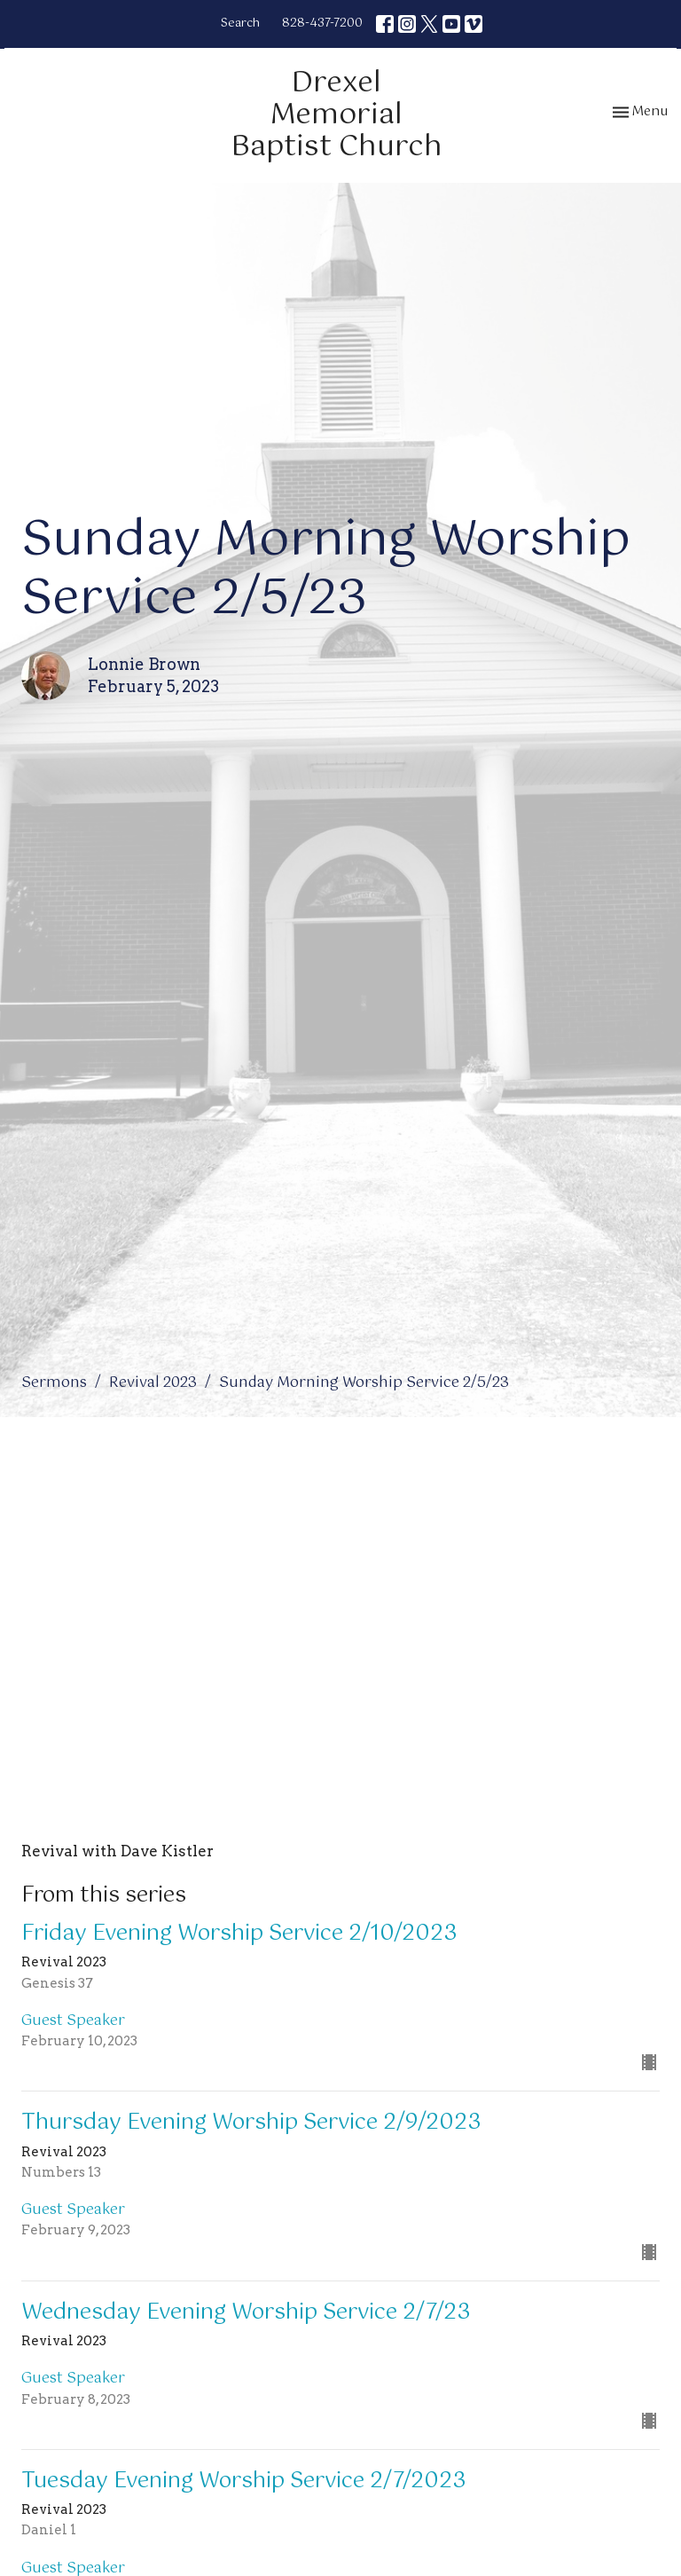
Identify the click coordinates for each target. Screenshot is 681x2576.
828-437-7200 (322, 23)
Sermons (54, 1383)
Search (240, 23)
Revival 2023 (153, 1383)
